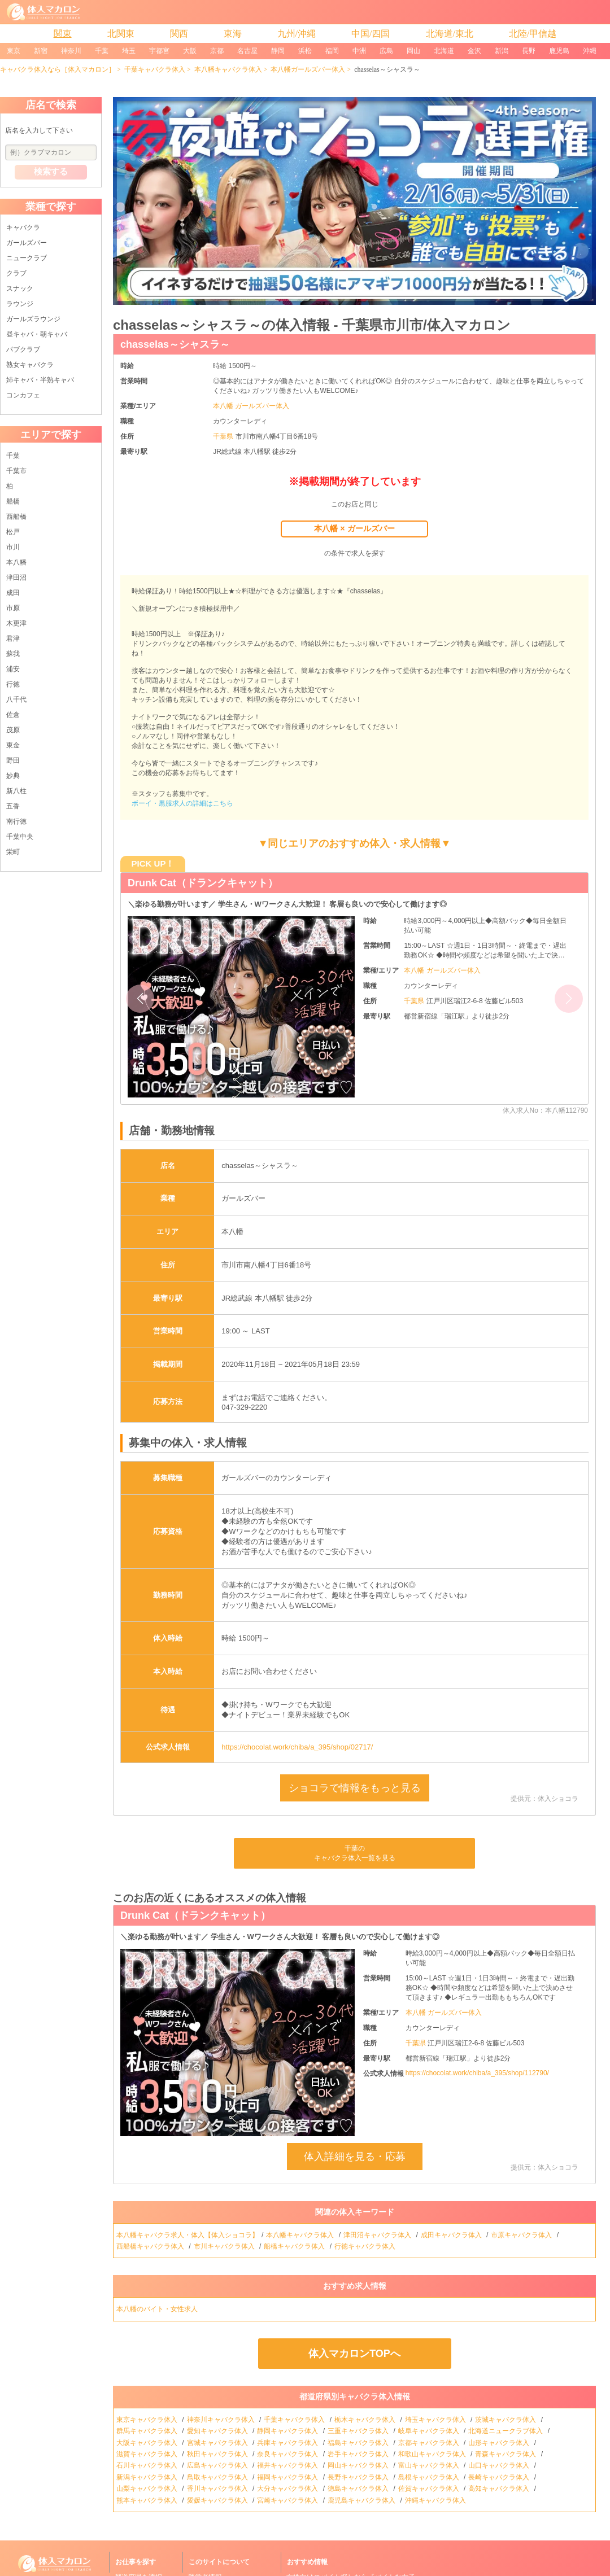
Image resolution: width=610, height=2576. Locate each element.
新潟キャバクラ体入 (147, 2477)
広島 (386, 51)
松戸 (13, 532)
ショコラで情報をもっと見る (355, 1788)
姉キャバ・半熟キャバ (40, 380)
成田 (13, 593)
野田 (13, 760)
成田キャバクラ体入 (452, 2235)
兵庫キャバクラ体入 (288, 2443)
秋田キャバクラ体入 (218, 2454)
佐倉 (13, 715)
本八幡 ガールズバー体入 (251, 406)
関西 (179, 33)
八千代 (16, 699)
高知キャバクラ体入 (499, 2488)
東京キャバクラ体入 (147, 2420)
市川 (13, 547)
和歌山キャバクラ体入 (433, 2454)
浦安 (13, 669)
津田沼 (16, 577)
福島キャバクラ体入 (359, 2443)
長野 (528, 51)
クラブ (16, 273)
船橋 (13, 501)
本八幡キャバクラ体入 (228, 69)
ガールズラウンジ (33, 319)
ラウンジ (19, 304)
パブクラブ (23, 349)
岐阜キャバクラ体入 (429, 2431)
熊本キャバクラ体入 (147, 2500)
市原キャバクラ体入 (522, 2235)
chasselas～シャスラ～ (175, 344)
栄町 (13, 852)
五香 (13, 806)
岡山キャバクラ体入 (359, 2465)
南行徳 (16, 821)
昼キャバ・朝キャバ (36, 334)
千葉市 (16, 471)
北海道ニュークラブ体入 (506, 2431)
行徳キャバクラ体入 (365, 2246)
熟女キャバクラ (30, 365)
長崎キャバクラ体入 (499, 2477)
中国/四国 (370, 33)
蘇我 (13, 654)
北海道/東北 (449, 33)
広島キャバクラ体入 (218, 2465)
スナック (19, 288)
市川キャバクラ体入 (225, 2246)
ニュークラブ (26, 258)
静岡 (278, 51)
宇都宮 (159, 51)
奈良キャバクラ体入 (288, 2454)
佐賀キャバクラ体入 (429, 2488)
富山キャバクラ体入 (429, 2465)
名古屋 (247, 51)
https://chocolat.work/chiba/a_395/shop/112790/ (477, 2073)
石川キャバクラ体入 (147, 2465)
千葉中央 (19, 837)
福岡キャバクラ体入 (288, 2477)
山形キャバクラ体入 (499, 2443)
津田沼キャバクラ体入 (378, 2235)
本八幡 (16, 562)
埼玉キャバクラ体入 (436, 2420)
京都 (217, 51)
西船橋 (16, 517)
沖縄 (589, 51)
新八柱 (16, 791)
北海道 (444, 51)
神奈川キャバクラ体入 (221, 2420)
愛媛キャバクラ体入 (218, 2500)
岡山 (413, 51)
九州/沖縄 (296, 33)
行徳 (13, 684)
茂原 (13, 730)
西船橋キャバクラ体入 (151, 2246)
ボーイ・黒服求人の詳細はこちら (182, 803)
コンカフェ (23, 395)
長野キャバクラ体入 (359, 2477)
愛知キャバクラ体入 (218, 2431)
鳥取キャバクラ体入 (218, 2477)
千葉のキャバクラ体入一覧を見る (354, 1853)
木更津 (16, 623)
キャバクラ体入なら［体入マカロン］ (57, 69)
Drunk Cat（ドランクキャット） (203, 883)
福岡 (332, 51)
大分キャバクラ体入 (288, 2488)
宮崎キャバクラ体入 (288, 2500)
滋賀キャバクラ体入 (147, 2454)
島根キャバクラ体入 (429, 2477)
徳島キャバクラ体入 (359, 2488)
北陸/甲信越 (532, 33)
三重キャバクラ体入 (359, 2431)
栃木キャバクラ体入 (365, 2420)
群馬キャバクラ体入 (147, 2431)
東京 (13, 51)
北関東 (120, 33)
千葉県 (224, 436)
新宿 (40, 51)
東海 (233, 33)
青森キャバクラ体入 (506, 2454)
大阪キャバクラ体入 (147, 2443)
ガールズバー (26, 243)
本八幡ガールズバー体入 (308, 69)
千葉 (101, 51)
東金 (13, 745)
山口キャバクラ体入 (499, 2465)
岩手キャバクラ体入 (359, 2454)
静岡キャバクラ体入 (288, 2431)
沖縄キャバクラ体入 (436, 2500)
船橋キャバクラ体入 (295, 2246)
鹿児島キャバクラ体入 (362, 2500)
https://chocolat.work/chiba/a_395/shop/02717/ (297, 1747)
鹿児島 (559, 51)
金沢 (474, 51)
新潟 (501, 51)
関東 (63, 33)
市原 (13, 608)
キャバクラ (23, 227)
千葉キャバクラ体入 (154, 69)
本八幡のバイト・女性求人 (157, 2309)
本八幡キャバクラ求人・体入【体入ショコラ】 (187, 2235)
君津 (13, 638)
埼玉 (129, 51)
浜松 (305, 51)
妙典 (13, 776)
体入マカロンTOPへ (354, 2353)
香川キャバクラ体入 (218, 2488)
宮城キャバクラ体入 (218, 2443)
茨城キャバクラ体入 (506, 2420)
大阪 (190, 51)
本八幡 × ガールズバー (354, 528)
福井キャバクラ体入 (288, 2465)
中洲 (359, 51)
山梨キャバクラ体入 (147, 2488)
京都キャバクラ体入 (429, 2443)
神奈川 (71, 51)
